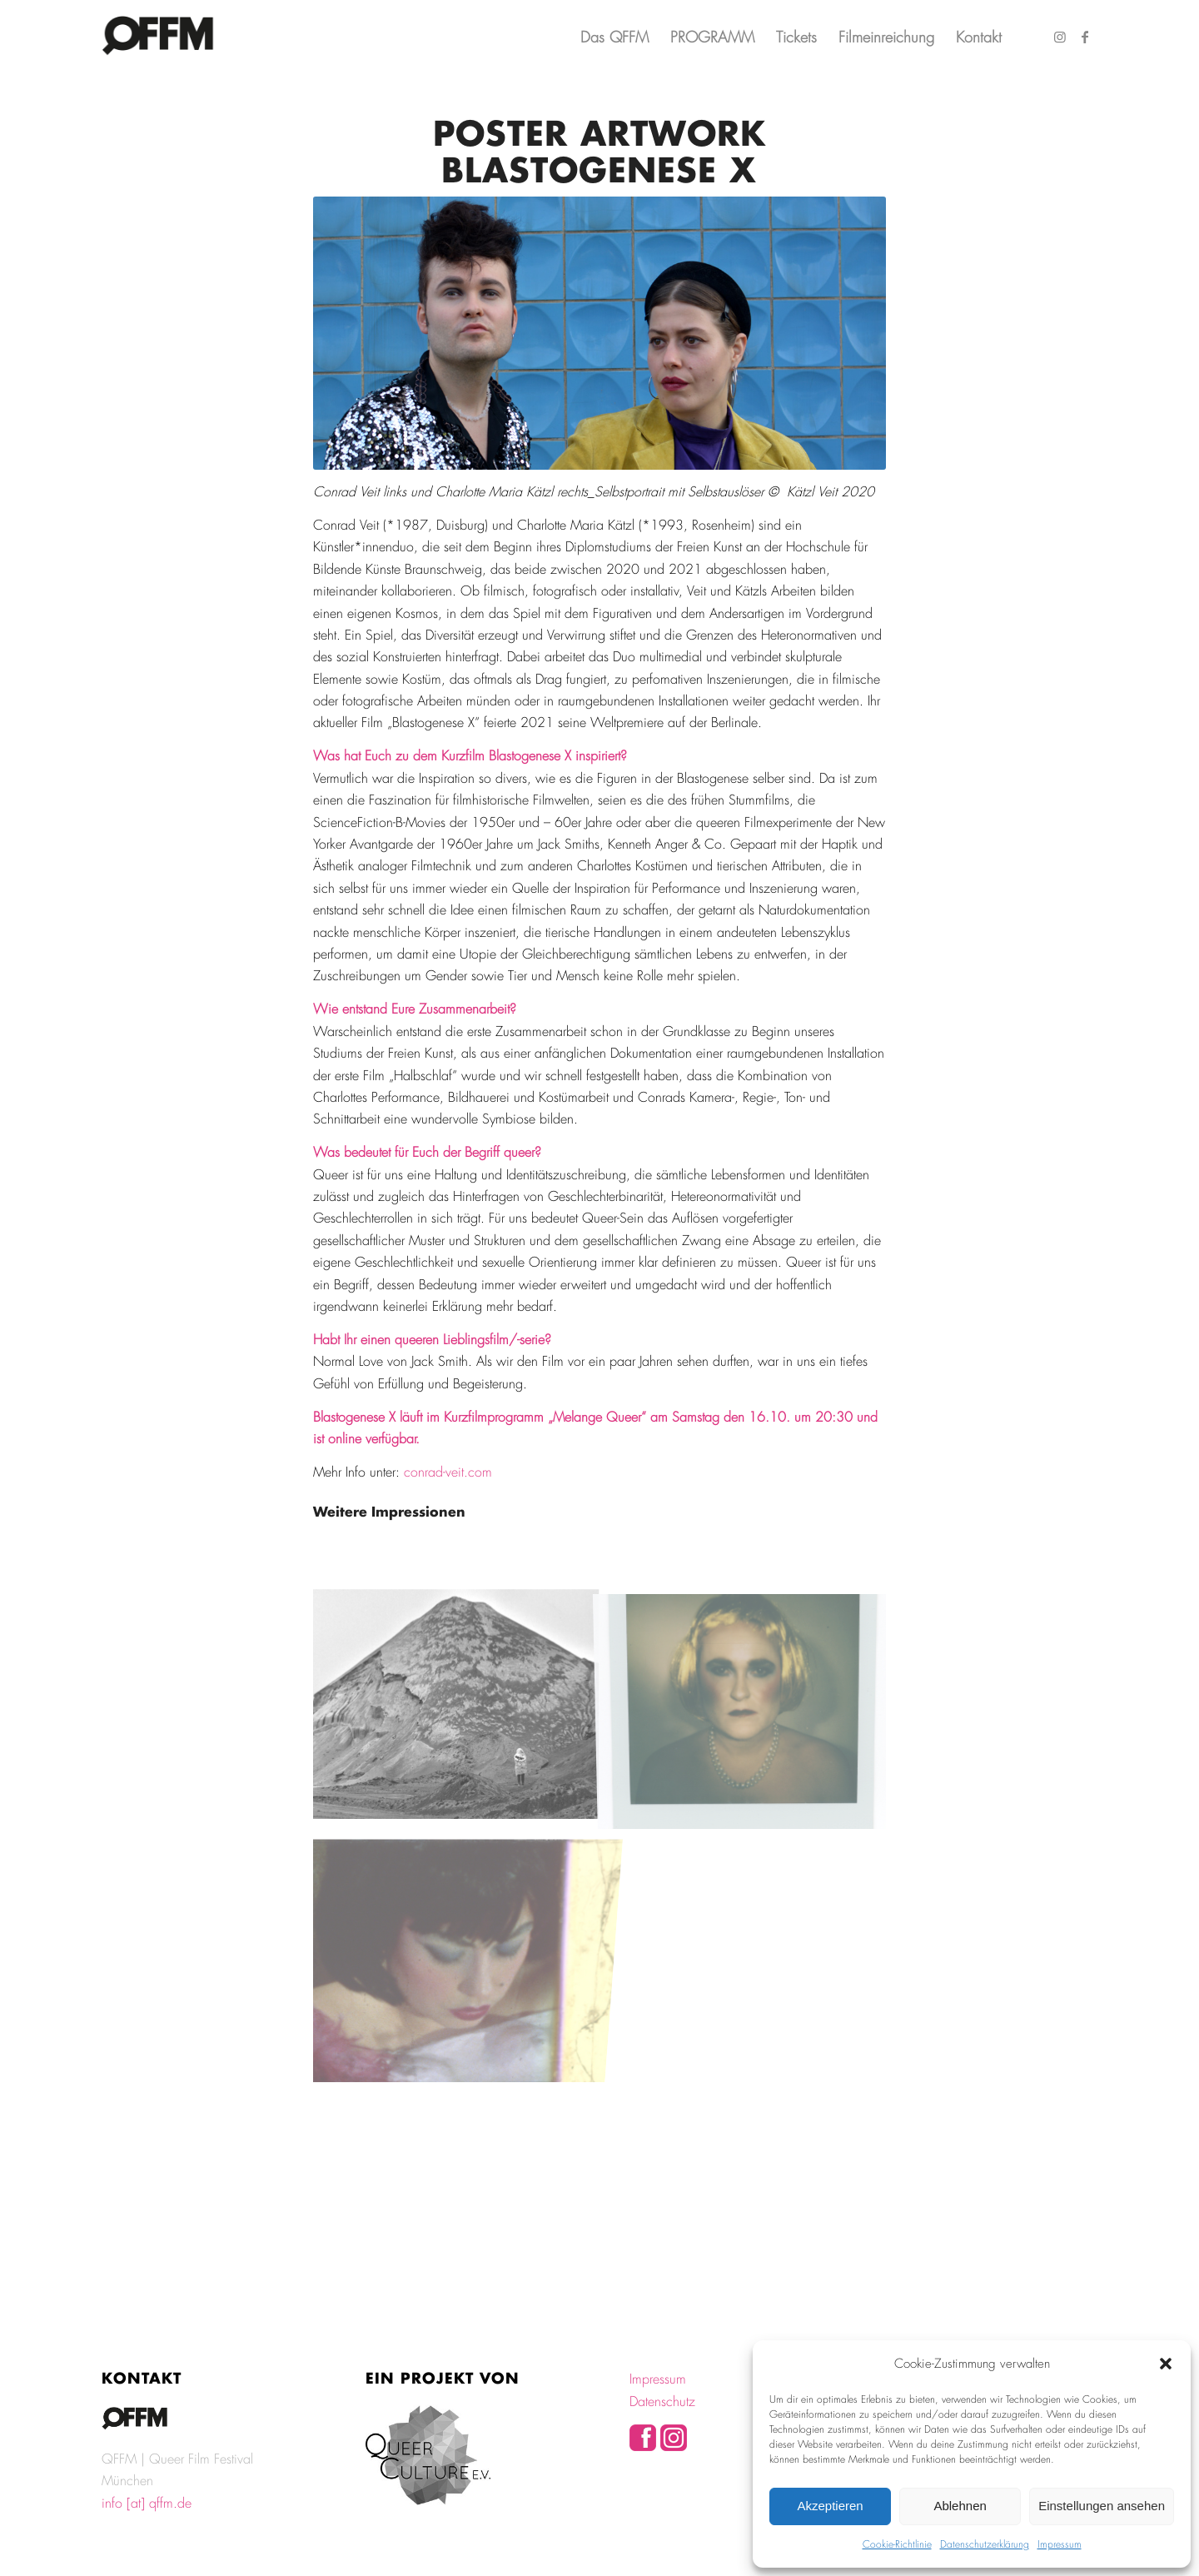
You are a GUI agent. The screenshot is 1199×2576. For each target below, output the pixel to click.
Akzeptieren (830, 2506)
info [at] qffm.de (147, 2503)
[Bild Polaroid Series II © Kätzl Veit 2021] (743, 1704)
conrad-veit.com (448, 1472)
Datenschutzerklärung (984, 2544)
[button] (1165, 2363)
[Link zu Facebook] (1084, 36)
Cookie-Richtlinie (897, 2544)
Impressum (1059, 2544)
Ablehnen (959, 2506)
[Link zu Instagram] (1059, 36)
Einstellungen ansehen (1101, 2506)
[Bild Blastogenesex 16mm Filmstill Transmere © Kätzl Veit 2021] (456, 1704)
